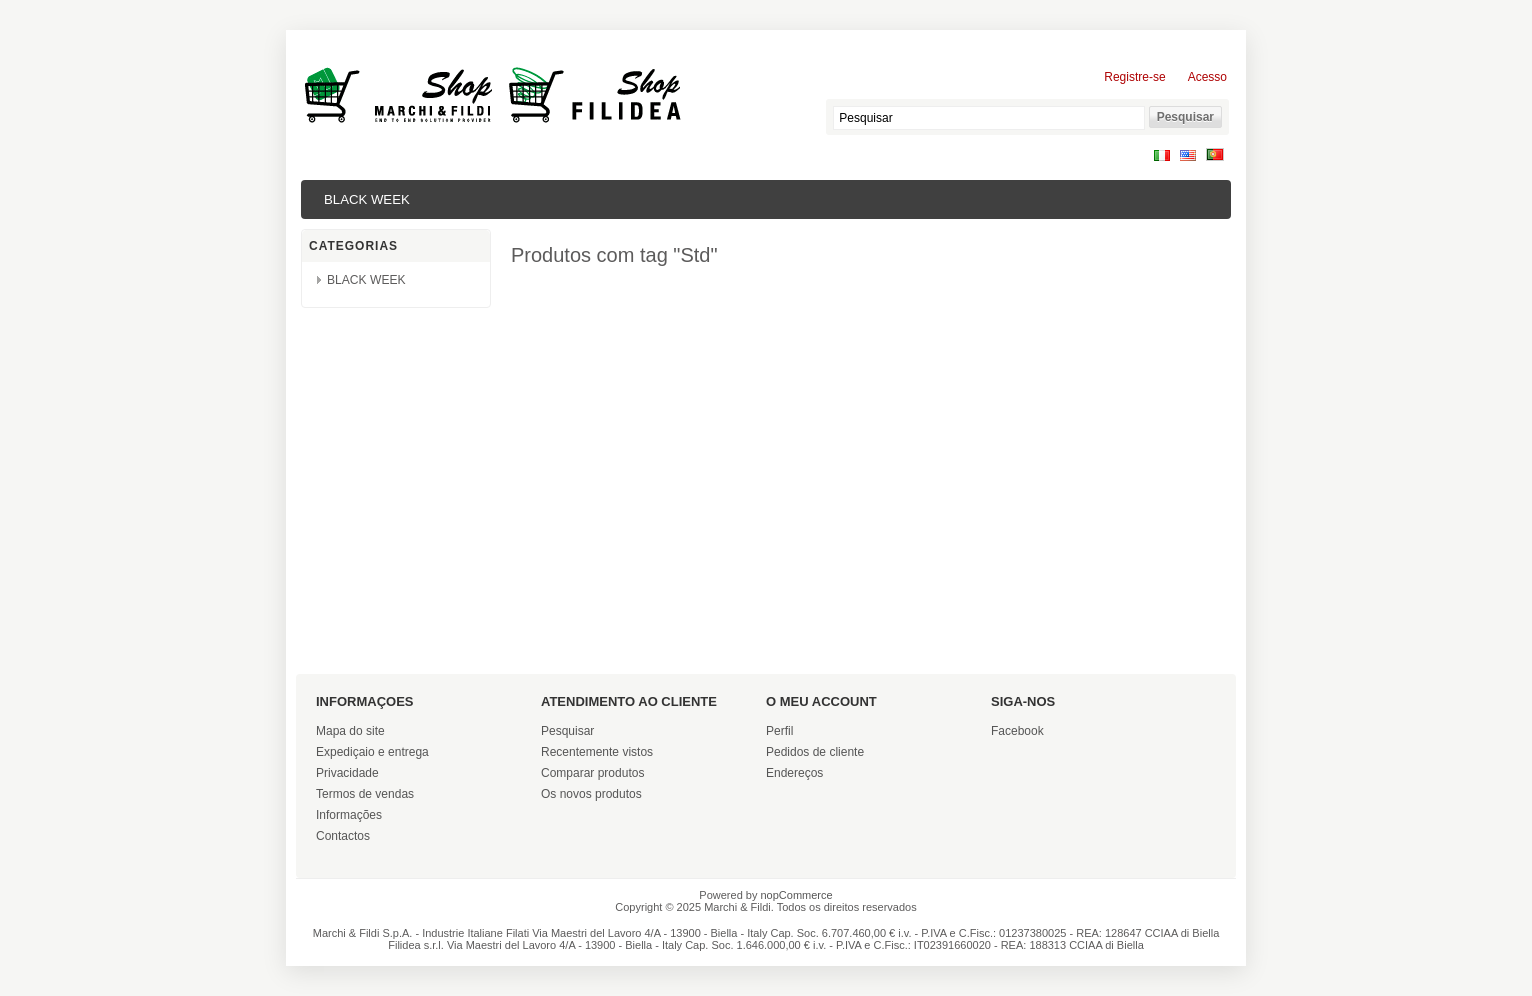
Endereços (794, 773)
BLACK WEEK (367, 199)
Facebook (1017, 731)
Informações (349, 815)
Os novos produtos (591, 794)
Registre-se (1134, 77)
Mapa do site (350, 731)
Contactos (343, 836)
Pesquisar (567, 731)
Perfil (779, 731)
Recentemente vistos (597, 752)
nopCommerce (797, 895)
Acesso (1207, 77)
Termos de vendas (365, 794)
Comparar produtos (592, 773)
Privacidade (347, 773)
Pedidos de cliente (815, 752)
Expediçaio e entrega (372, 752)
